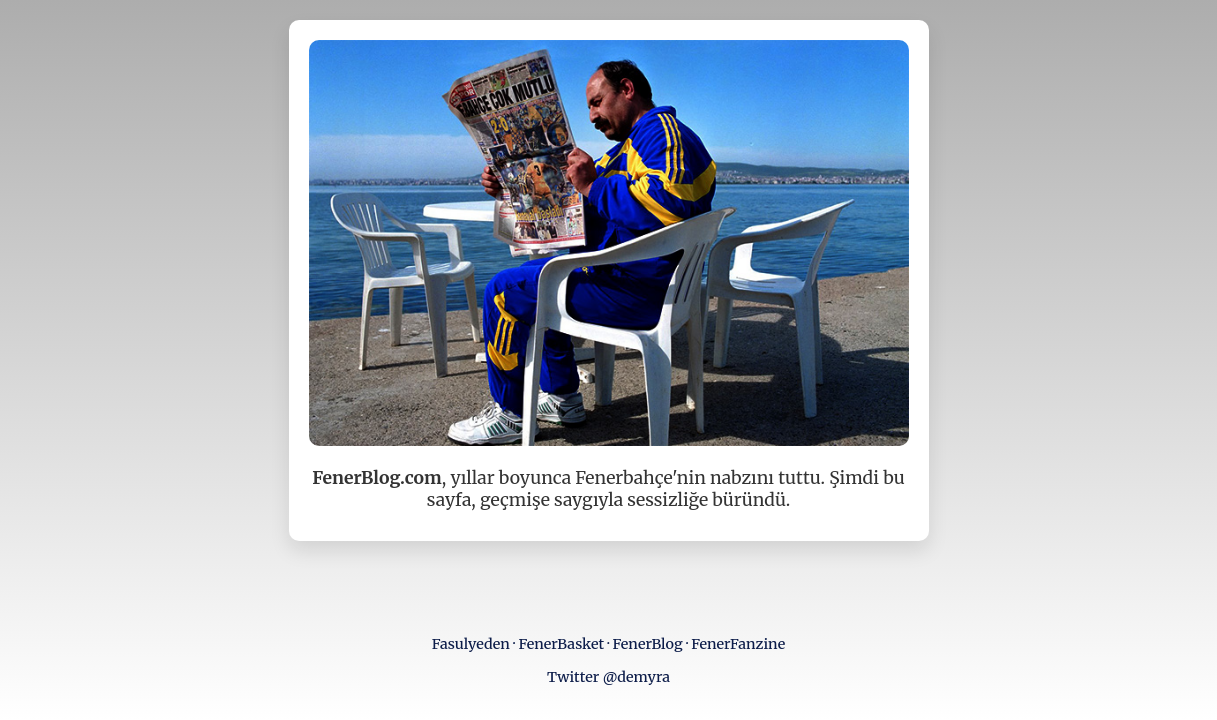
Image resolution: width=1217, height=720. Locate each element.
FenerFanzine (738, 644)
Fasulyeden (471, 644)
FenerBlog (648, 644)
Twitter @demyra (608, 677)
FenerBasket (561, 644)
